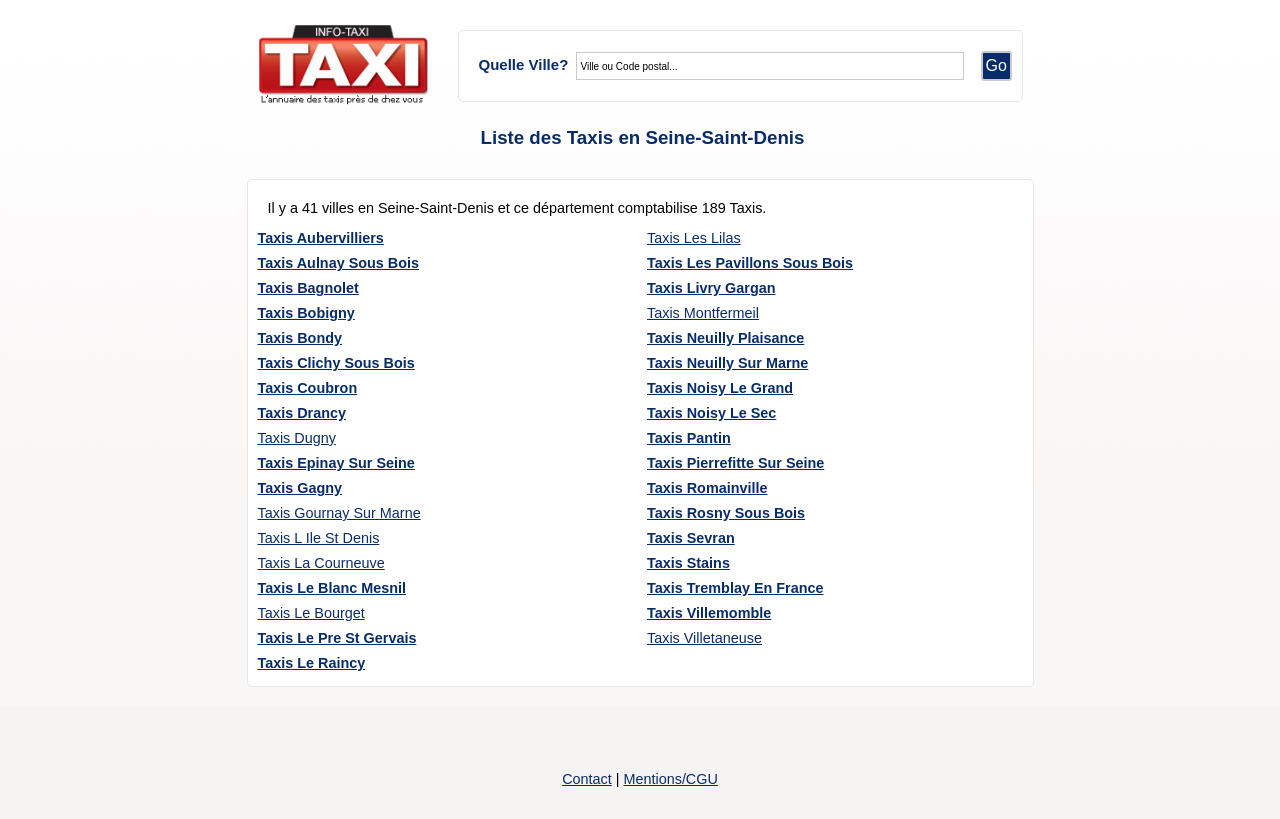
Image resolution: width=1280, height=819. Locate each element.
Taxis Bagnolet (308, 288)
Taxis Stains (688, 563)
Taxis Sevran (691, 538)
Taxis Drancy (302, 413)
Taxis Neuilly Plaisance (725, 338)
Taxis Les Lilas (694, 238)
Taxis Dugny (297, 438)
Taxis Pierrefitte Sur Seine (735, 463)
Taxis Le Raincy (312, 663)
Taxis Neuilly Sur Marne (727, 363)
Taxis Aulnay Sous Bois (339, 263)
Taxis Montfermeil (703, 313)
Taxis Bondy (300, 338)
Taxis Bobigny (306, 313)
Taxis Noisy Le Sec (711, 413)
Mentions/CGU (670, 779)
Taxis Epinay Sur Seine (336, 463)
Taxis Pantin (689, 438)
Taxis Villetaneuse (704, 638)
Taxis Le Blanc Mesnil (332, 588)
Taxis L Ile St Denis (319, 538)
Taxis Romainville (707, 488)
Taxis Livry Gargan (711, 288)
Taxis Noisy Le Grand (720, 388)
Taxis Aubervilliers (321, 238)
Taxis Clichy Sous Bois (336, 363)
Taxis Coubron (308, 388)
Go (996, 65)
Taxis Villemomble (709, 613)
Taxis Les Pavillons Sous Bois (750, 263)
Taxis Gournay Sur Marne (339, 513)
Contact (587, 779)
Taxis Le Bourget (311, 613)
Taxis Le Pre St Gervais (337, 638)
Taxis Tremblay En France (735, 588)
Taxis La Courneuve (321, 563)
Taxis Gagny (300, 488)
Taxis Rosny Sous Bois (726, 513)
